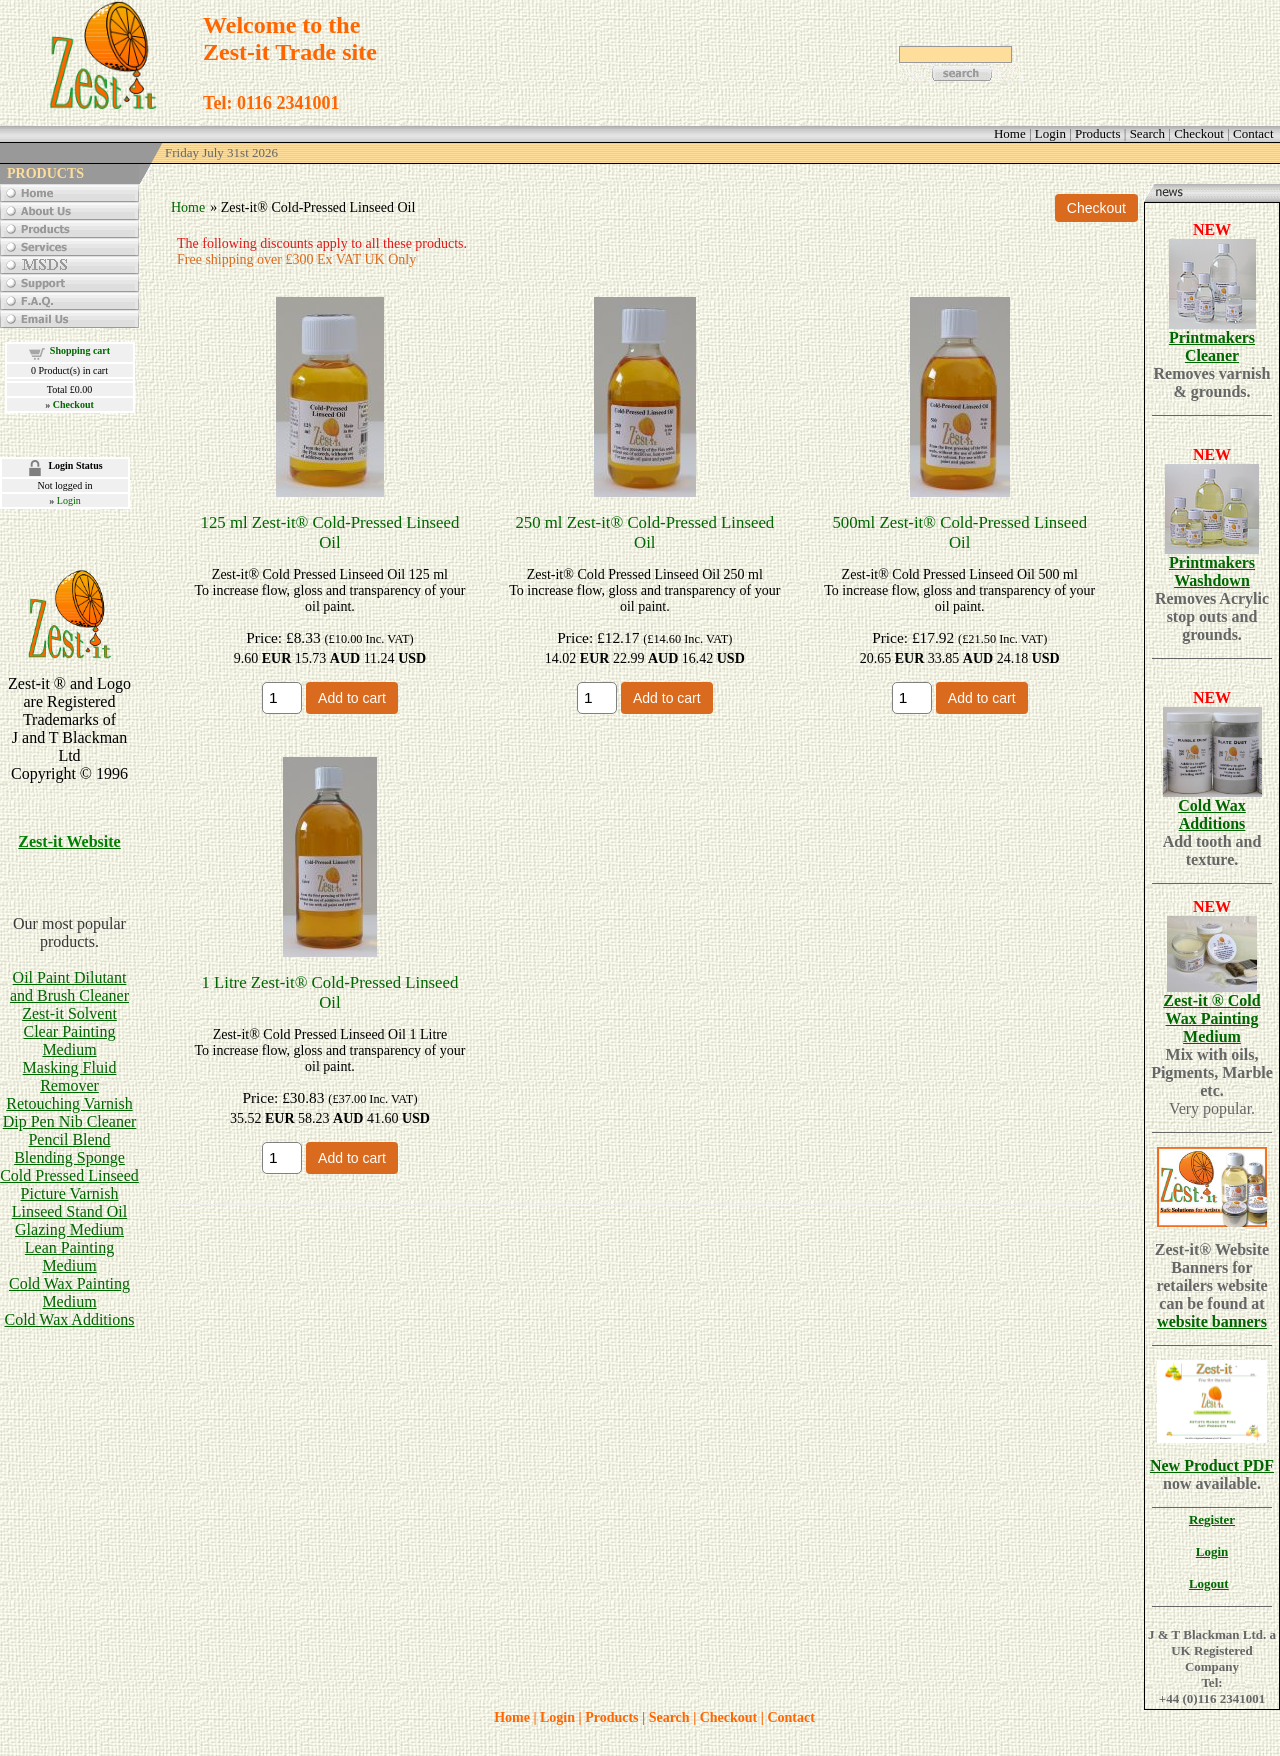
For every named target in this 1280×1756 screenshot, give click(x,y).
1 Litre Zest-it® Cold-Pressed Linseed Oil (329, 992)
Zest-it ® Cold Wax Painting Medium (1211, 1018)
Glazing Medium (69, 1229)
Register (1212, 1519)
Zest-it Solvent (69, 1013)
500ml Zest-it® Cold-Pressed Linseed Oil (959, 532)
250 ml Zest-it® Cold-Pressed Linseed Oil (644, 532)
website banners (1212, 1321)
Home (188, 207)
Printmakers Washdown (1212, 571)
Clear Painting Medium (70, 1040)
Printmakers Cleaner (1212, 346)
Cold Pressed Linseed (69, 1175)
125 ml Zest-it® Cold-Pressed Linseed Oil (330, 532)
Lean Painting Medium (69, 1256)
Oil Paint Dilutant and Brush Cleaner (69, 986)
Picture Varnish (70, 1193)
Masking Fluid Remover (70, 1076)
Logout (1209, 1583)
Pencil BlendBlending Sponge (69, 1148)
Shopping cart (80, 350)
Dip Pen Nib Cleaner (70, 1121)
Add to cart (352, 698)
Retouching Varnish (69, 1103)
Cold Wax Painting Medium (69, 1292)
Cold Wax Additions (70, 1319)
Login (69, 500)
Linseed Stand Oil (70, 1211)
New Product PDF (1212, 1465)
